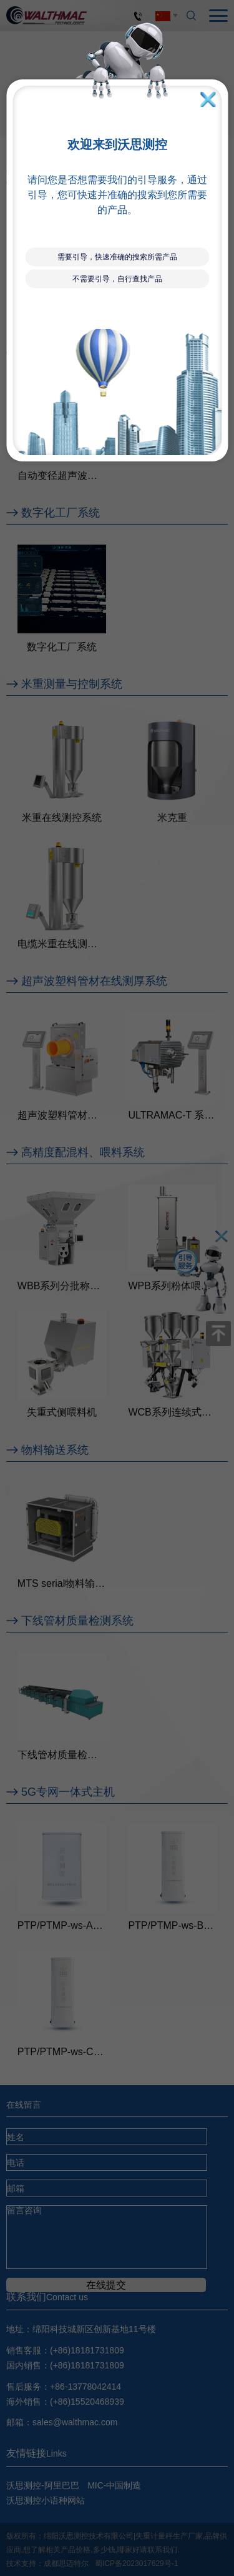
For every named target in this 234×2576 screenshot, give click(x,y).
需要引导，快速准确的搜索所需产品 (117, 257)
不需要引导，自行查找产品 (117, 278)
